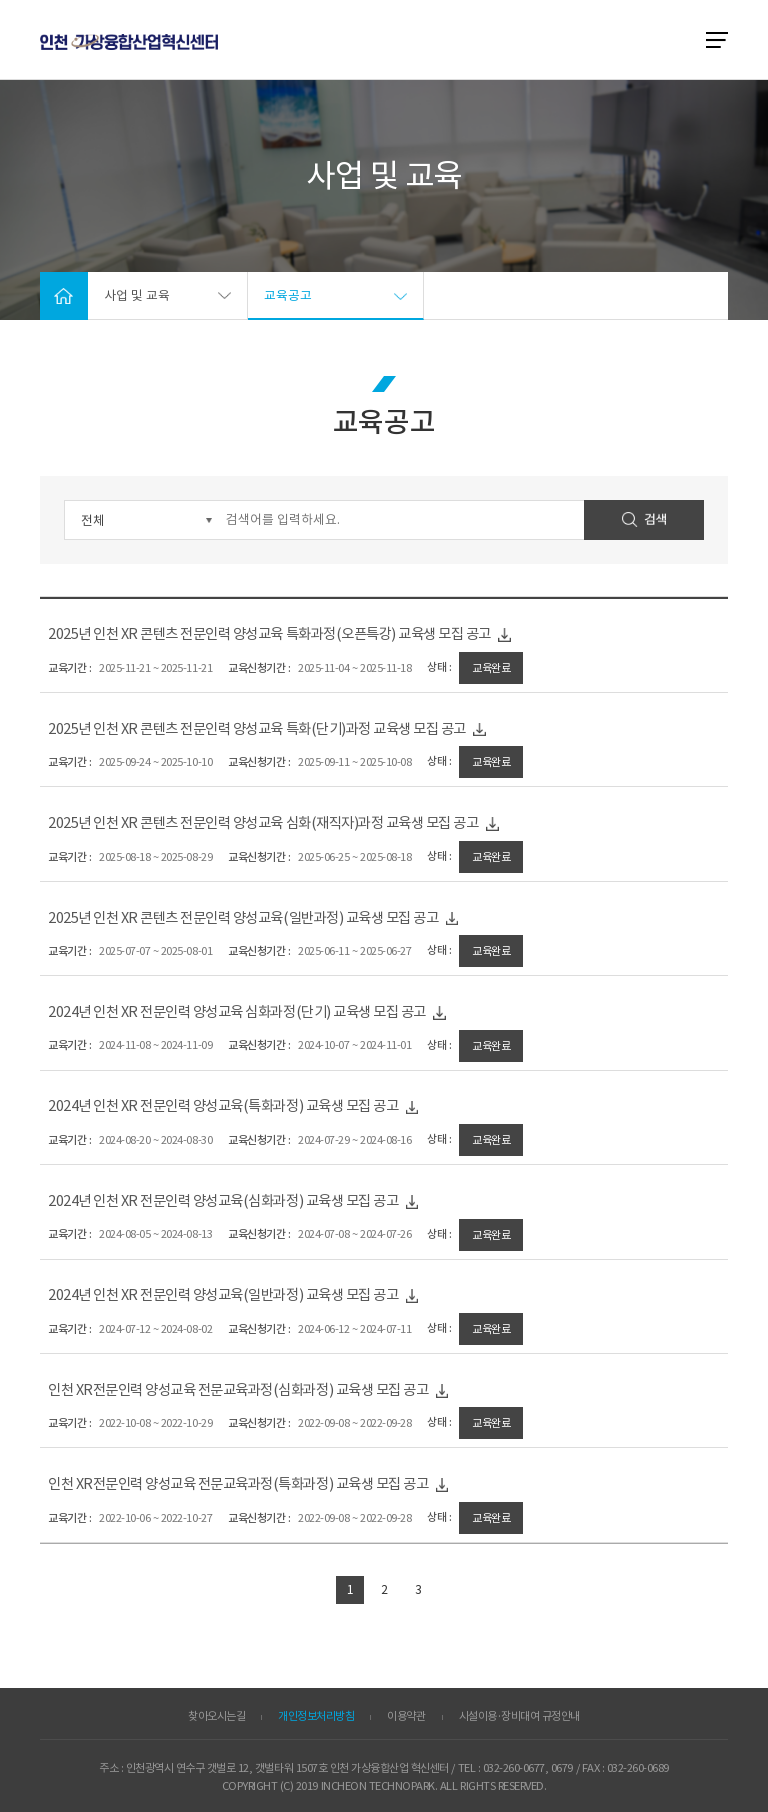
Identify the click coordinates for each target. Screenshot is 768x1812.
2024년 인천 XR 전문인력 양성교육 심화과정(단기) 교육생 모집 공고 (272, 1012)
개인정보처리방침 (316, 1716)
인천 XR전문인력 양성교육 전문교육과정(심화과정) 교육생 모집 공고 (273, 1390)
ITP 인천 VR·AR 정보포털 (129, 41)
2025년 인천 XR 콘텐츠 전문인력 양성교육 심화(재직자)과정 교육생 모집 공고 (298, 823)
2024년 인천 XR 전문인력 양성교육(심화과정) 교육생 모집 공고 (258, 1201)
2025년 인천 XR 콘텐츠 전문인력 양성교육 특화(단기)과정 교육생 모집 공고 (292, 729)
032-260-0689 (638, 1768)
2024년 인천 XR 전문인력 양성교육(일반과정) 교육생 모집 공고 (258, 1295)
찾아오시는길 (216, 1716)
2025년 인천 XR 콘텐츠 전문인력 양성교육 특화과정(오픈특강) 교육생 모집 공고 (304, 634)
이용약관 (406, 1716)
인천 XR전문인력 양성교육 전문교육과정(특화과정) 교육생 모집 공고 (273, 1484)
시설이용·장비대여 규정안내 (519, 1716)
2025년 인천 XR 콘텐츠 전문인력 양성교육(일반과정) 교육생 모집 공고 (278, 918)
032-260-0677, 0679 (528, 1768)
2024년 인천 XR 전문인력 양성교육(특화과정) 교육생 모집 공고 (258, 1106)
